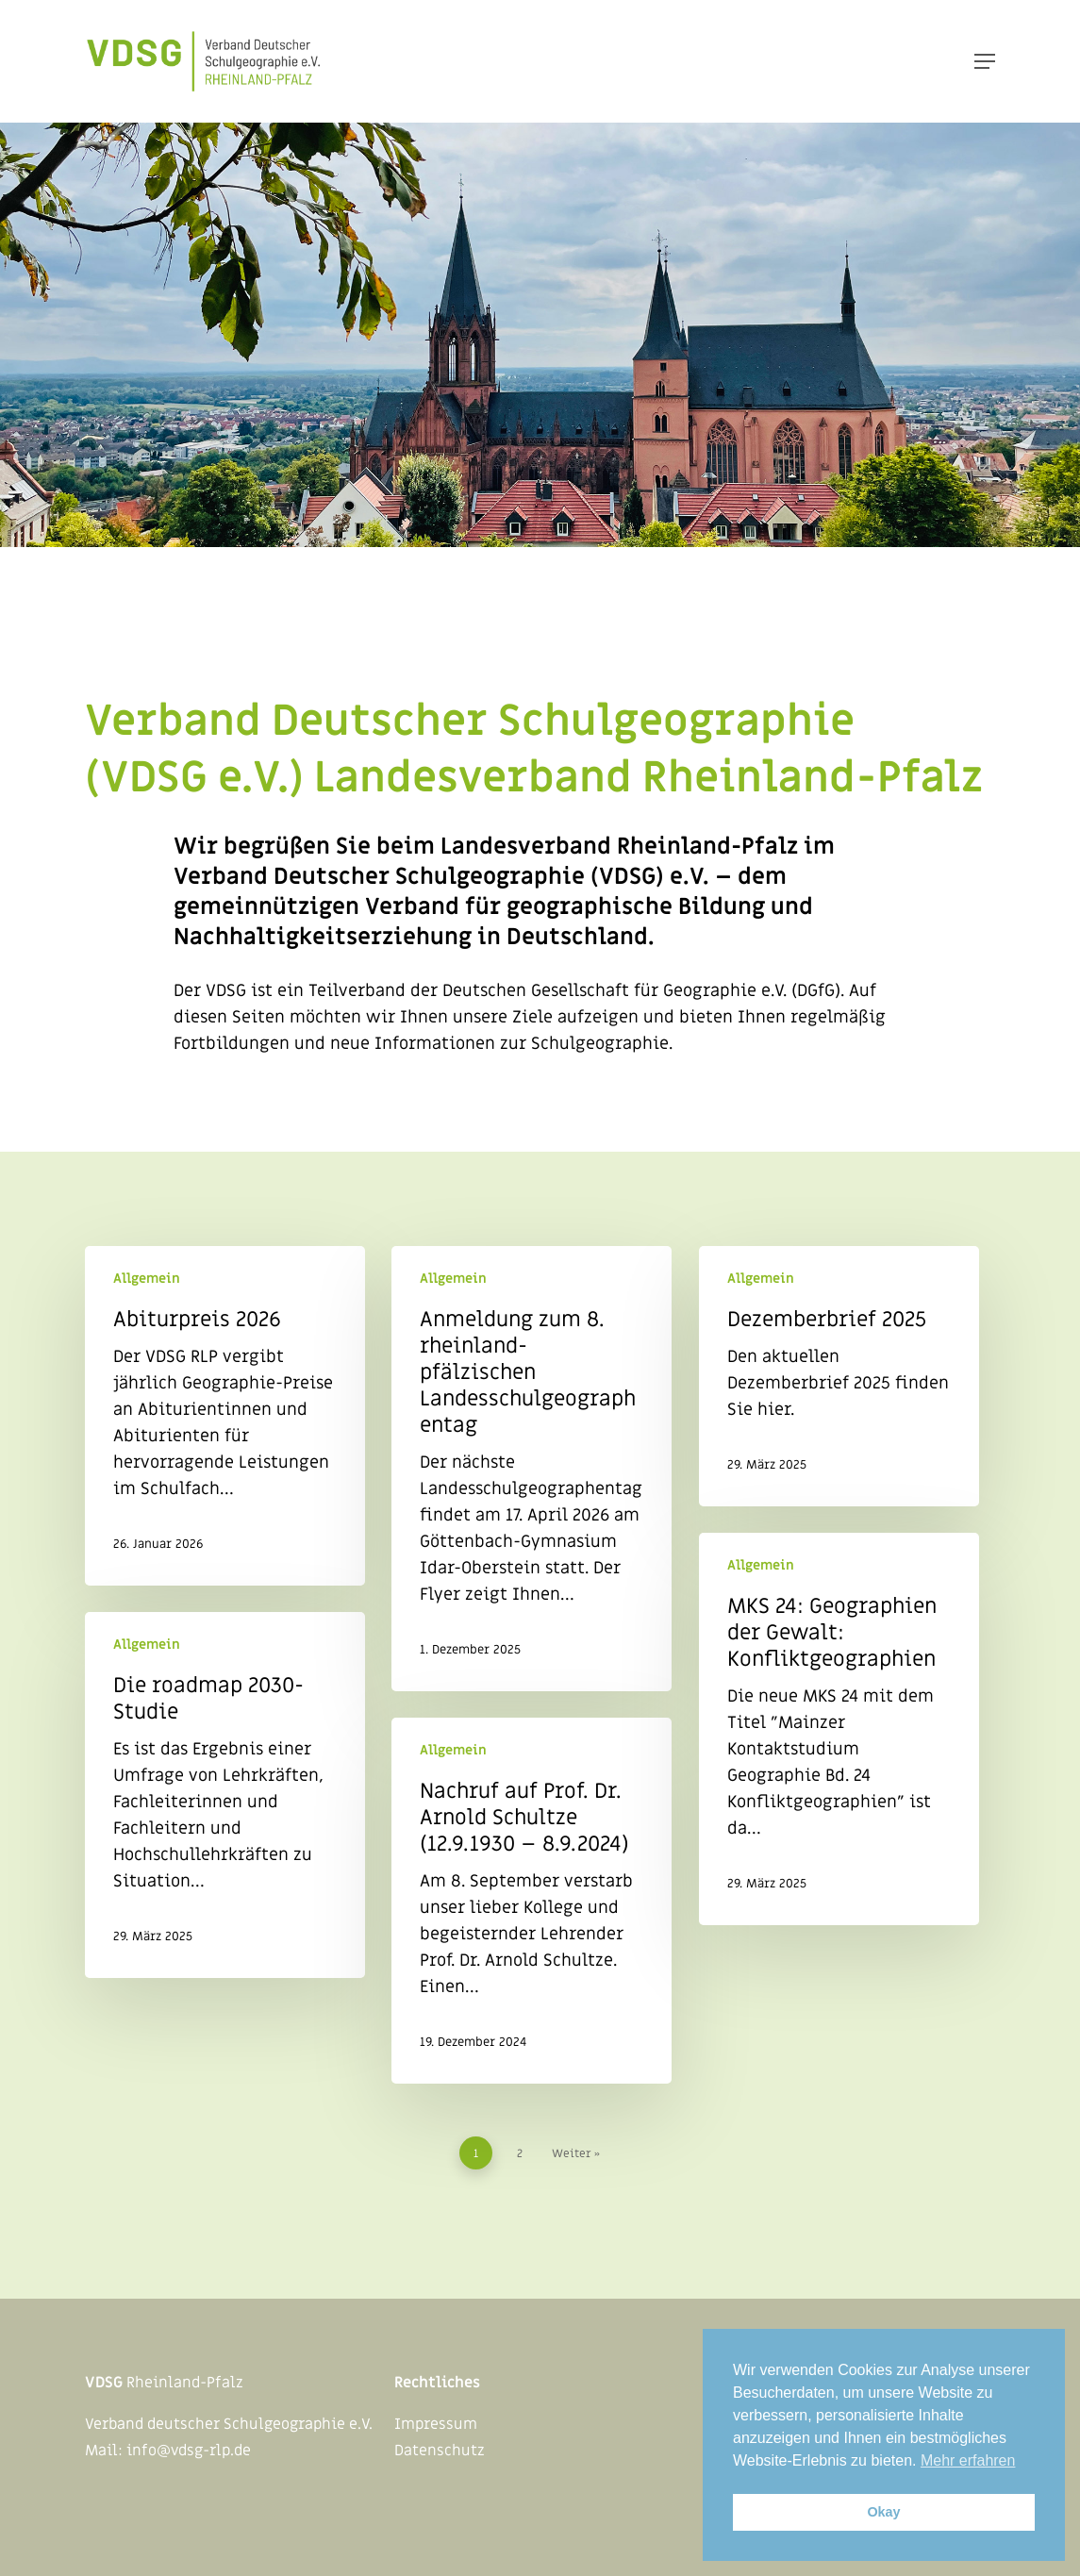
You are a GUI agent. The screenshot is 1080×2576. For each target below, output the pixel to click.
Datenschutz (439, 2450)
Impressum (435, 2424)
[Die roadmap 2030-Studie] (225, 1795)
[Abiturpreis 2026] (225, 1416)
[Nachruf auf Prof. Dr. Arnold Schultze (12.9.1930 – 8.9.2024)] (531, 1901)
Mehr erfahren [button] (968, 2460)
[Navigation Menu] (984, 61)
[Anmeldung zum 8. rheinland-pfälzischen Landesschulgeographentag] (531, 1468)
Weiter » (576, 2153)
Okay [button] (883, 2511)
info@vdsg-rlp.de (188, 2450)
